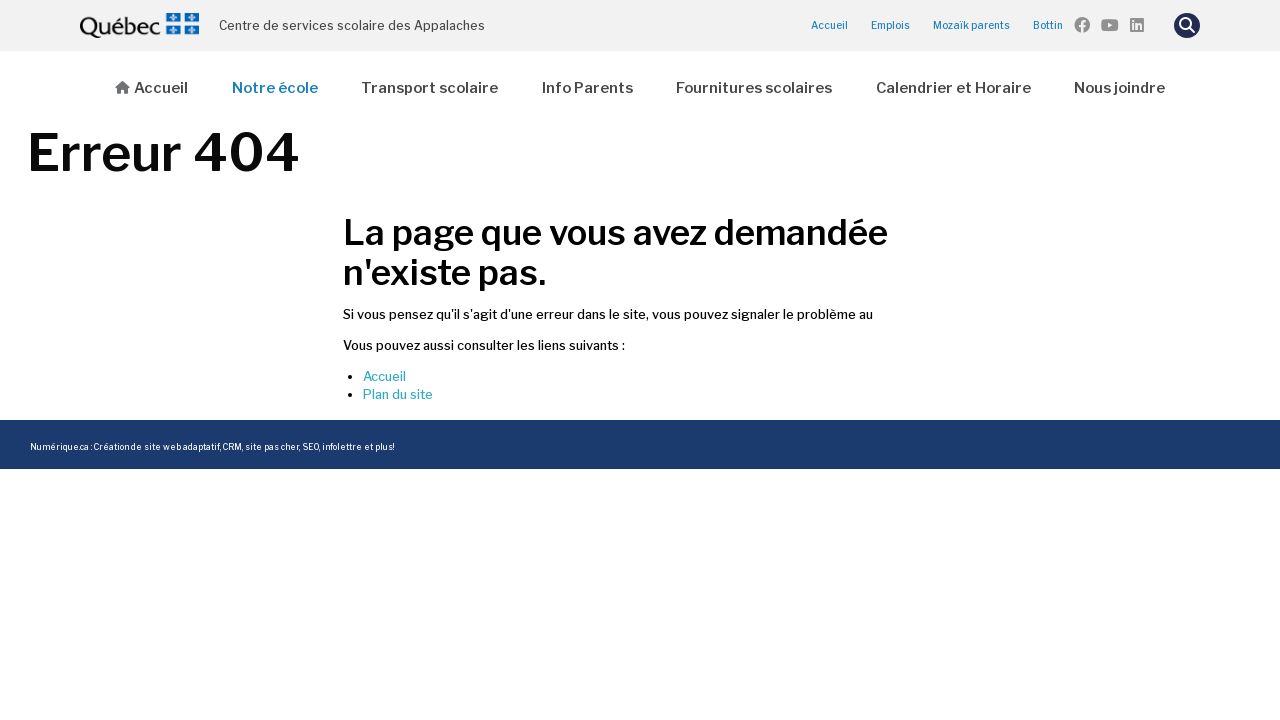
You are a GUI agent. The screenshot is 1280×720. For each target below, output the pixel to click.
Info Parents (587, 88)
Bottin (1048, 25)
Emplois (890, 25)
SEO (310, 447)
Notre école (275, 88)
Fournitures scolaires (754, 88)
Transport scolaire (429, 88)
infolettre (342, 447)
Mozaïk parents (971, 25)
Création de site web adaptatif (157, 447)
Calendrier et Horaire (953, 88)
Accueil (829, 25)
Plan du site (398, 394)
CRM (232, 447)
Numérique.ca (59, 447)
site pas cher (272, 447)
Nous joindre (1119, 88)
